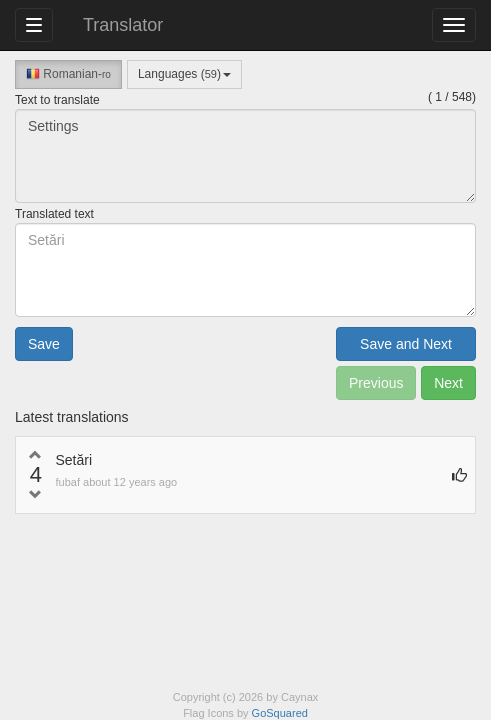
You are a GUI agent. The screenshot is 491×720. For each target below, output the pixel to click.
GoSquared (280, 713)
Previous (376, 383)
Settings (245, 156)
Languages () (184, 74)
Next (448, 383)
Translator (123, 25)
